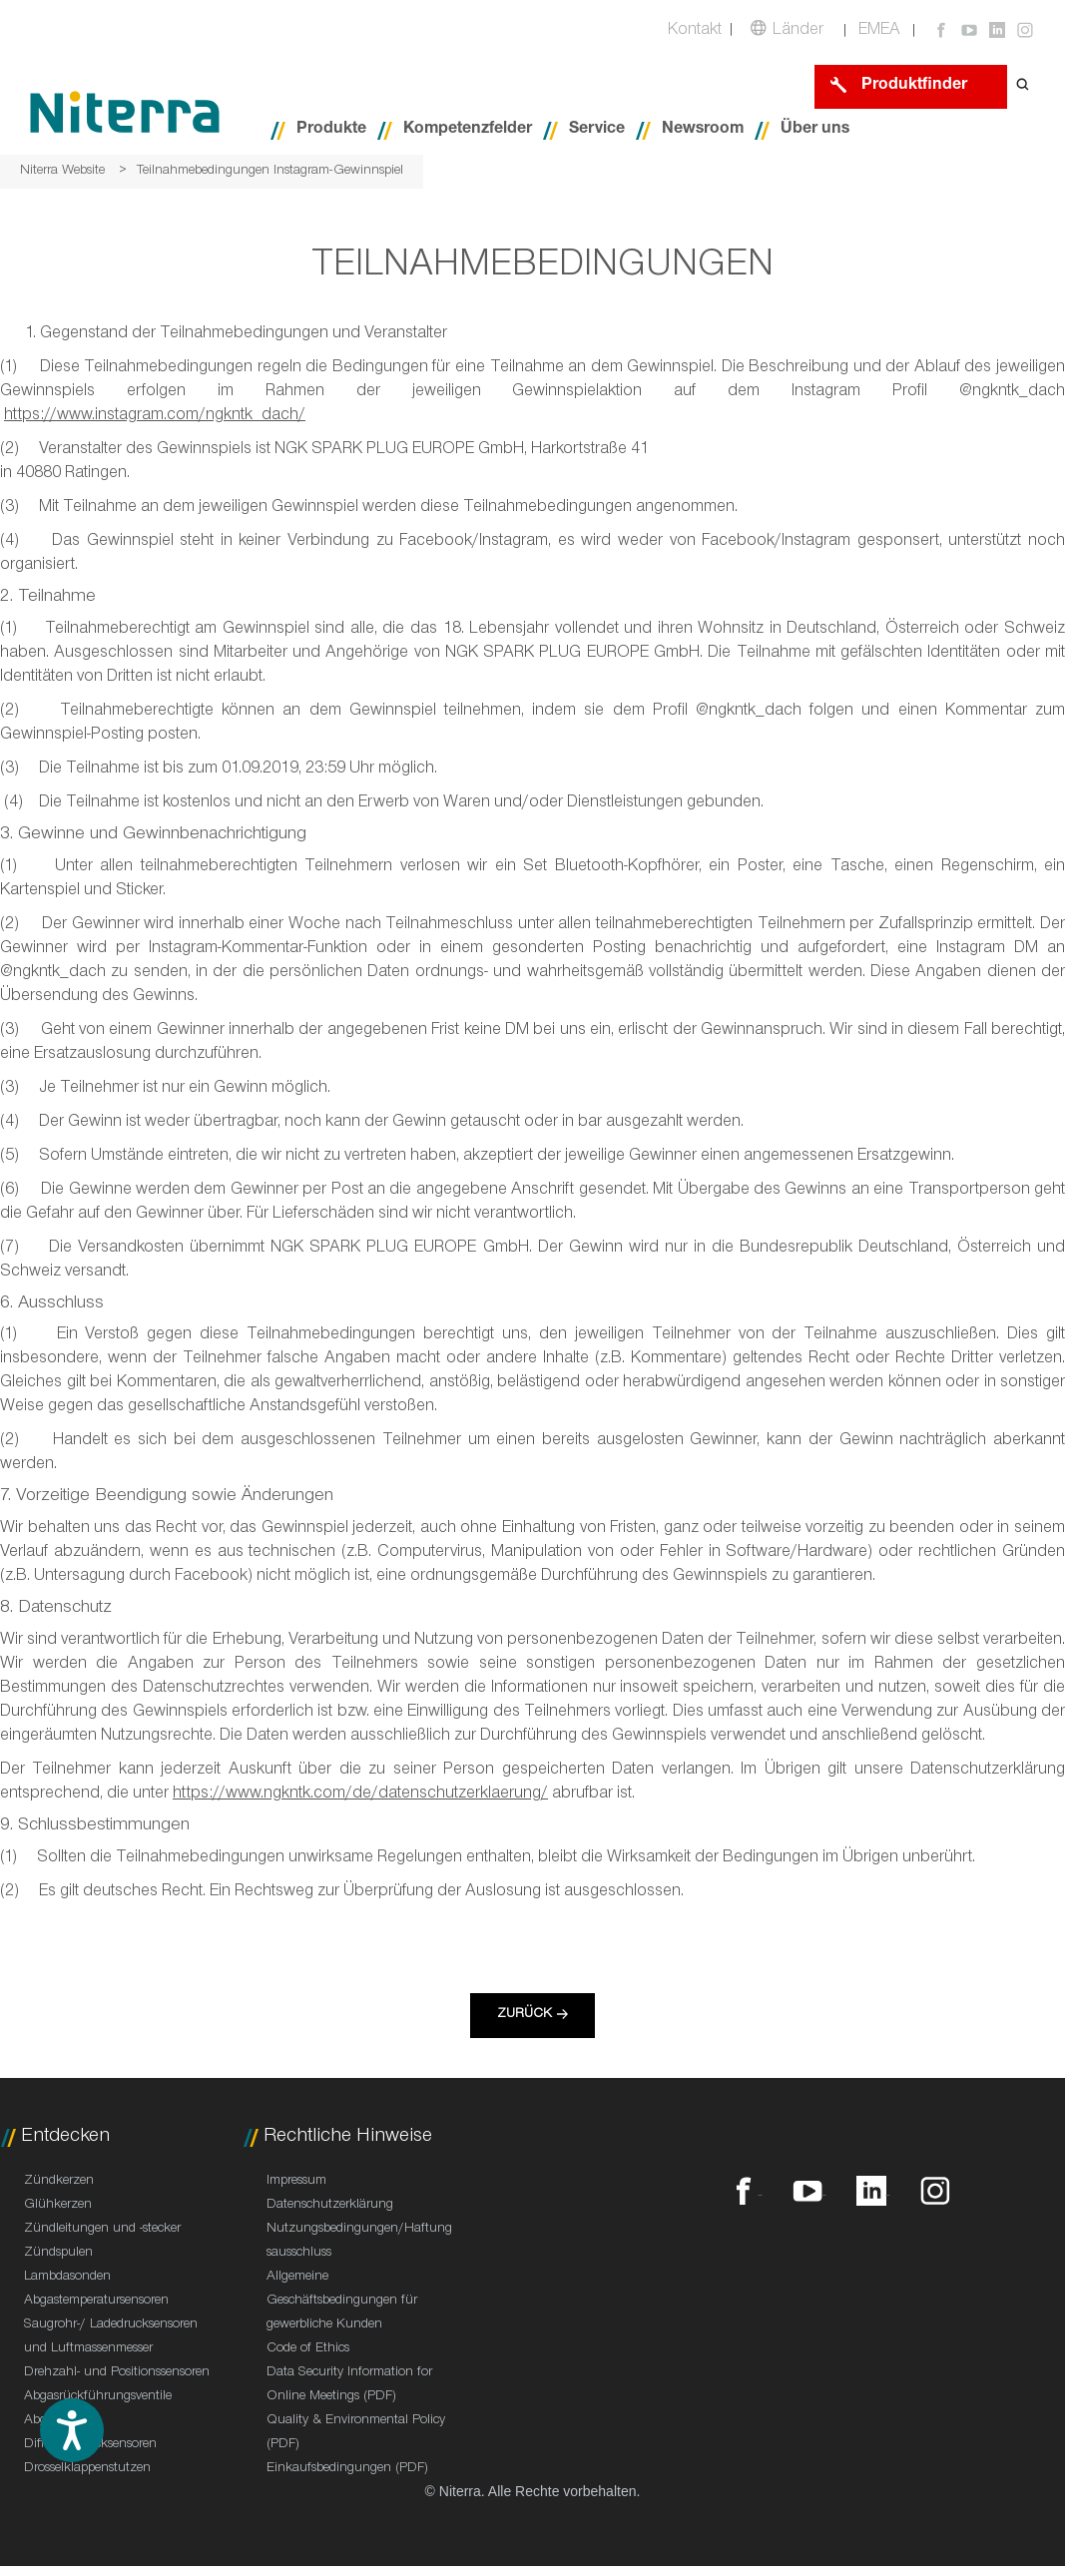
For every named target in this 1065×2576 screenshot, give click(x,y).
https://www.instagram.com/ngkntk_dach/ (154, 416)
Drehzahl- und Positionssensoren (117, 2373)
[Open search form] (1023, 86)
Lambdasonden (67, 2278)
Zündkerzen (59, 2182)
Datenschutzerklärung (329, 2206)
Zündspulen (58, 2254)
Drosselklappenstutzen (87, 2469)
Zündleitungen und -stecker (102, 2230)
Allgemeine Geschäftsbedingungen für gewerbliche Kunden (341, 2301)
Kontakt (695, 31)
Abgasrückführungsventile (98, 2397)
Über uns (815, 130)
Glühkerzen (58, 2206)
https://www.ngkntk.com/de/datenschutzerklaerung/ (360, 1795)
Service (597, 130)
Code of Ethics (307, 2349)
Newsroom (703, 130)
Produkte (331, 130)
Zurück (524, 2015)
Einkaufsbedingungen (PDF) (347, 2469)
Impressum (296, 2182)
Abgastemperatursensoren (96, 2302)
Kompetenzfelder (467, 130)
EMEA (879, 31)
